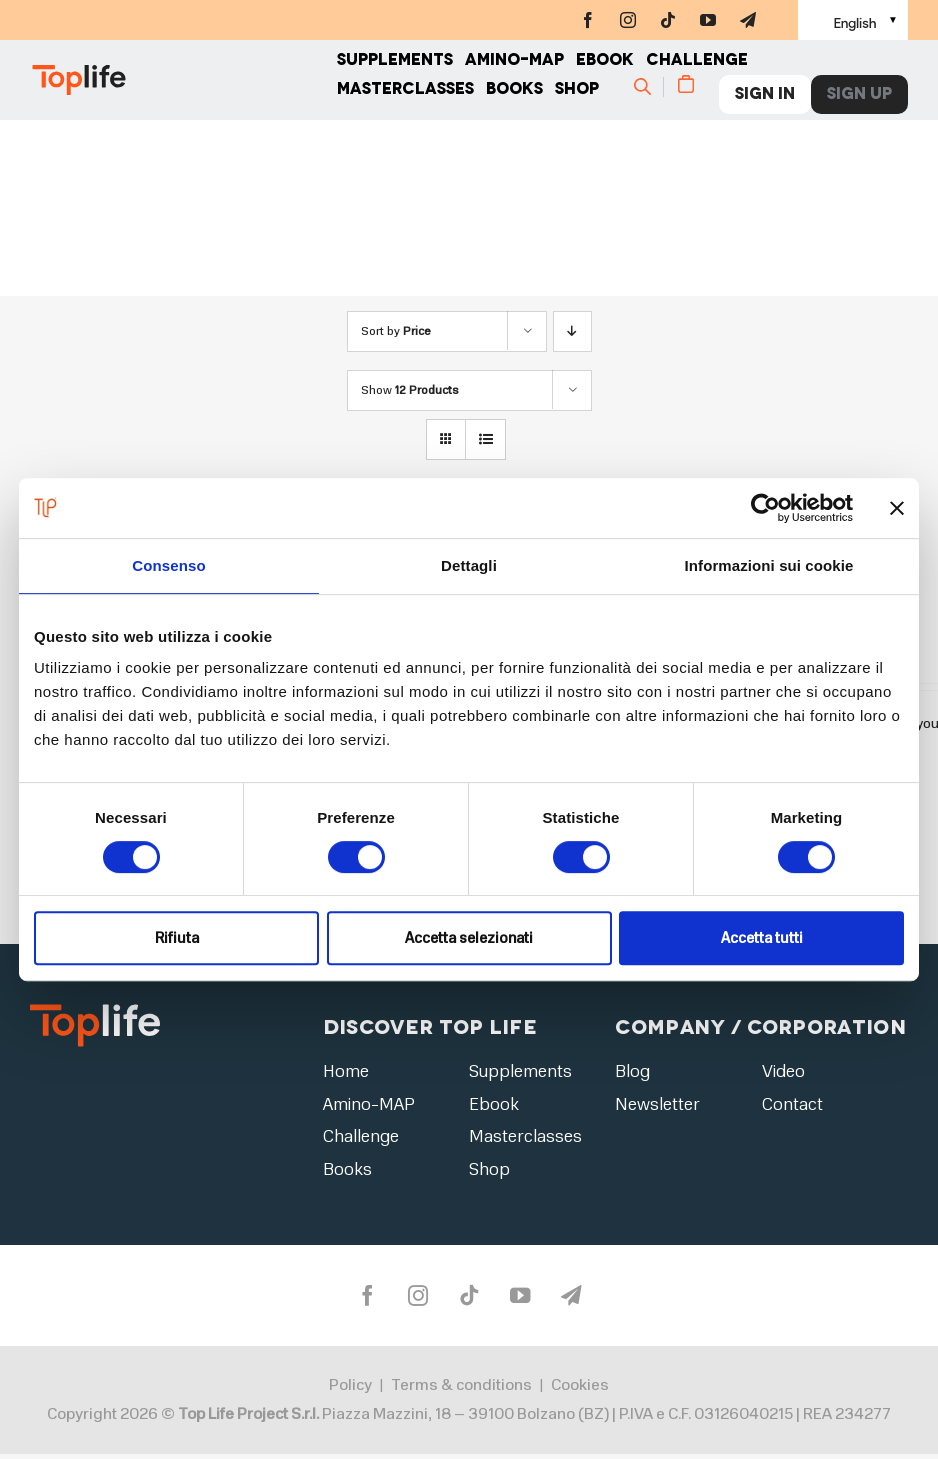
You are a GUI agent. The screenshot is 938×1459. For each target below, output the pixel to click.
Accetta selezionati (469, 938)
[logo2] (95, 1010)
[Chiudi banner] (897, 508)
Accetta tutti (762, 938)
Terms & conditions (461, 1390)
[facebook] (588, 20)
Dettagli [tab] (469, 565)
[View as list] (485, 439)
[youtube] (708, 20)
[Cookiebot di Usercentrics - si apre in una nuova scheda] (765, 508)
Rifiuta (177, 938)
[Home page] (183, 90)
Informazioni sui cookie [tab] (769, 565)
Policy (350, 1390)
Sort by (396, 331)
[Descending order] (572, 331)
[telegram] (748, 20)
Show (410, 390)
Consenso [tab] (168, 565)
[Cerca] (651, 96)
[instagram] (628, 20)
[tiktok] (668, 20)
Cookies (580, 1390)
